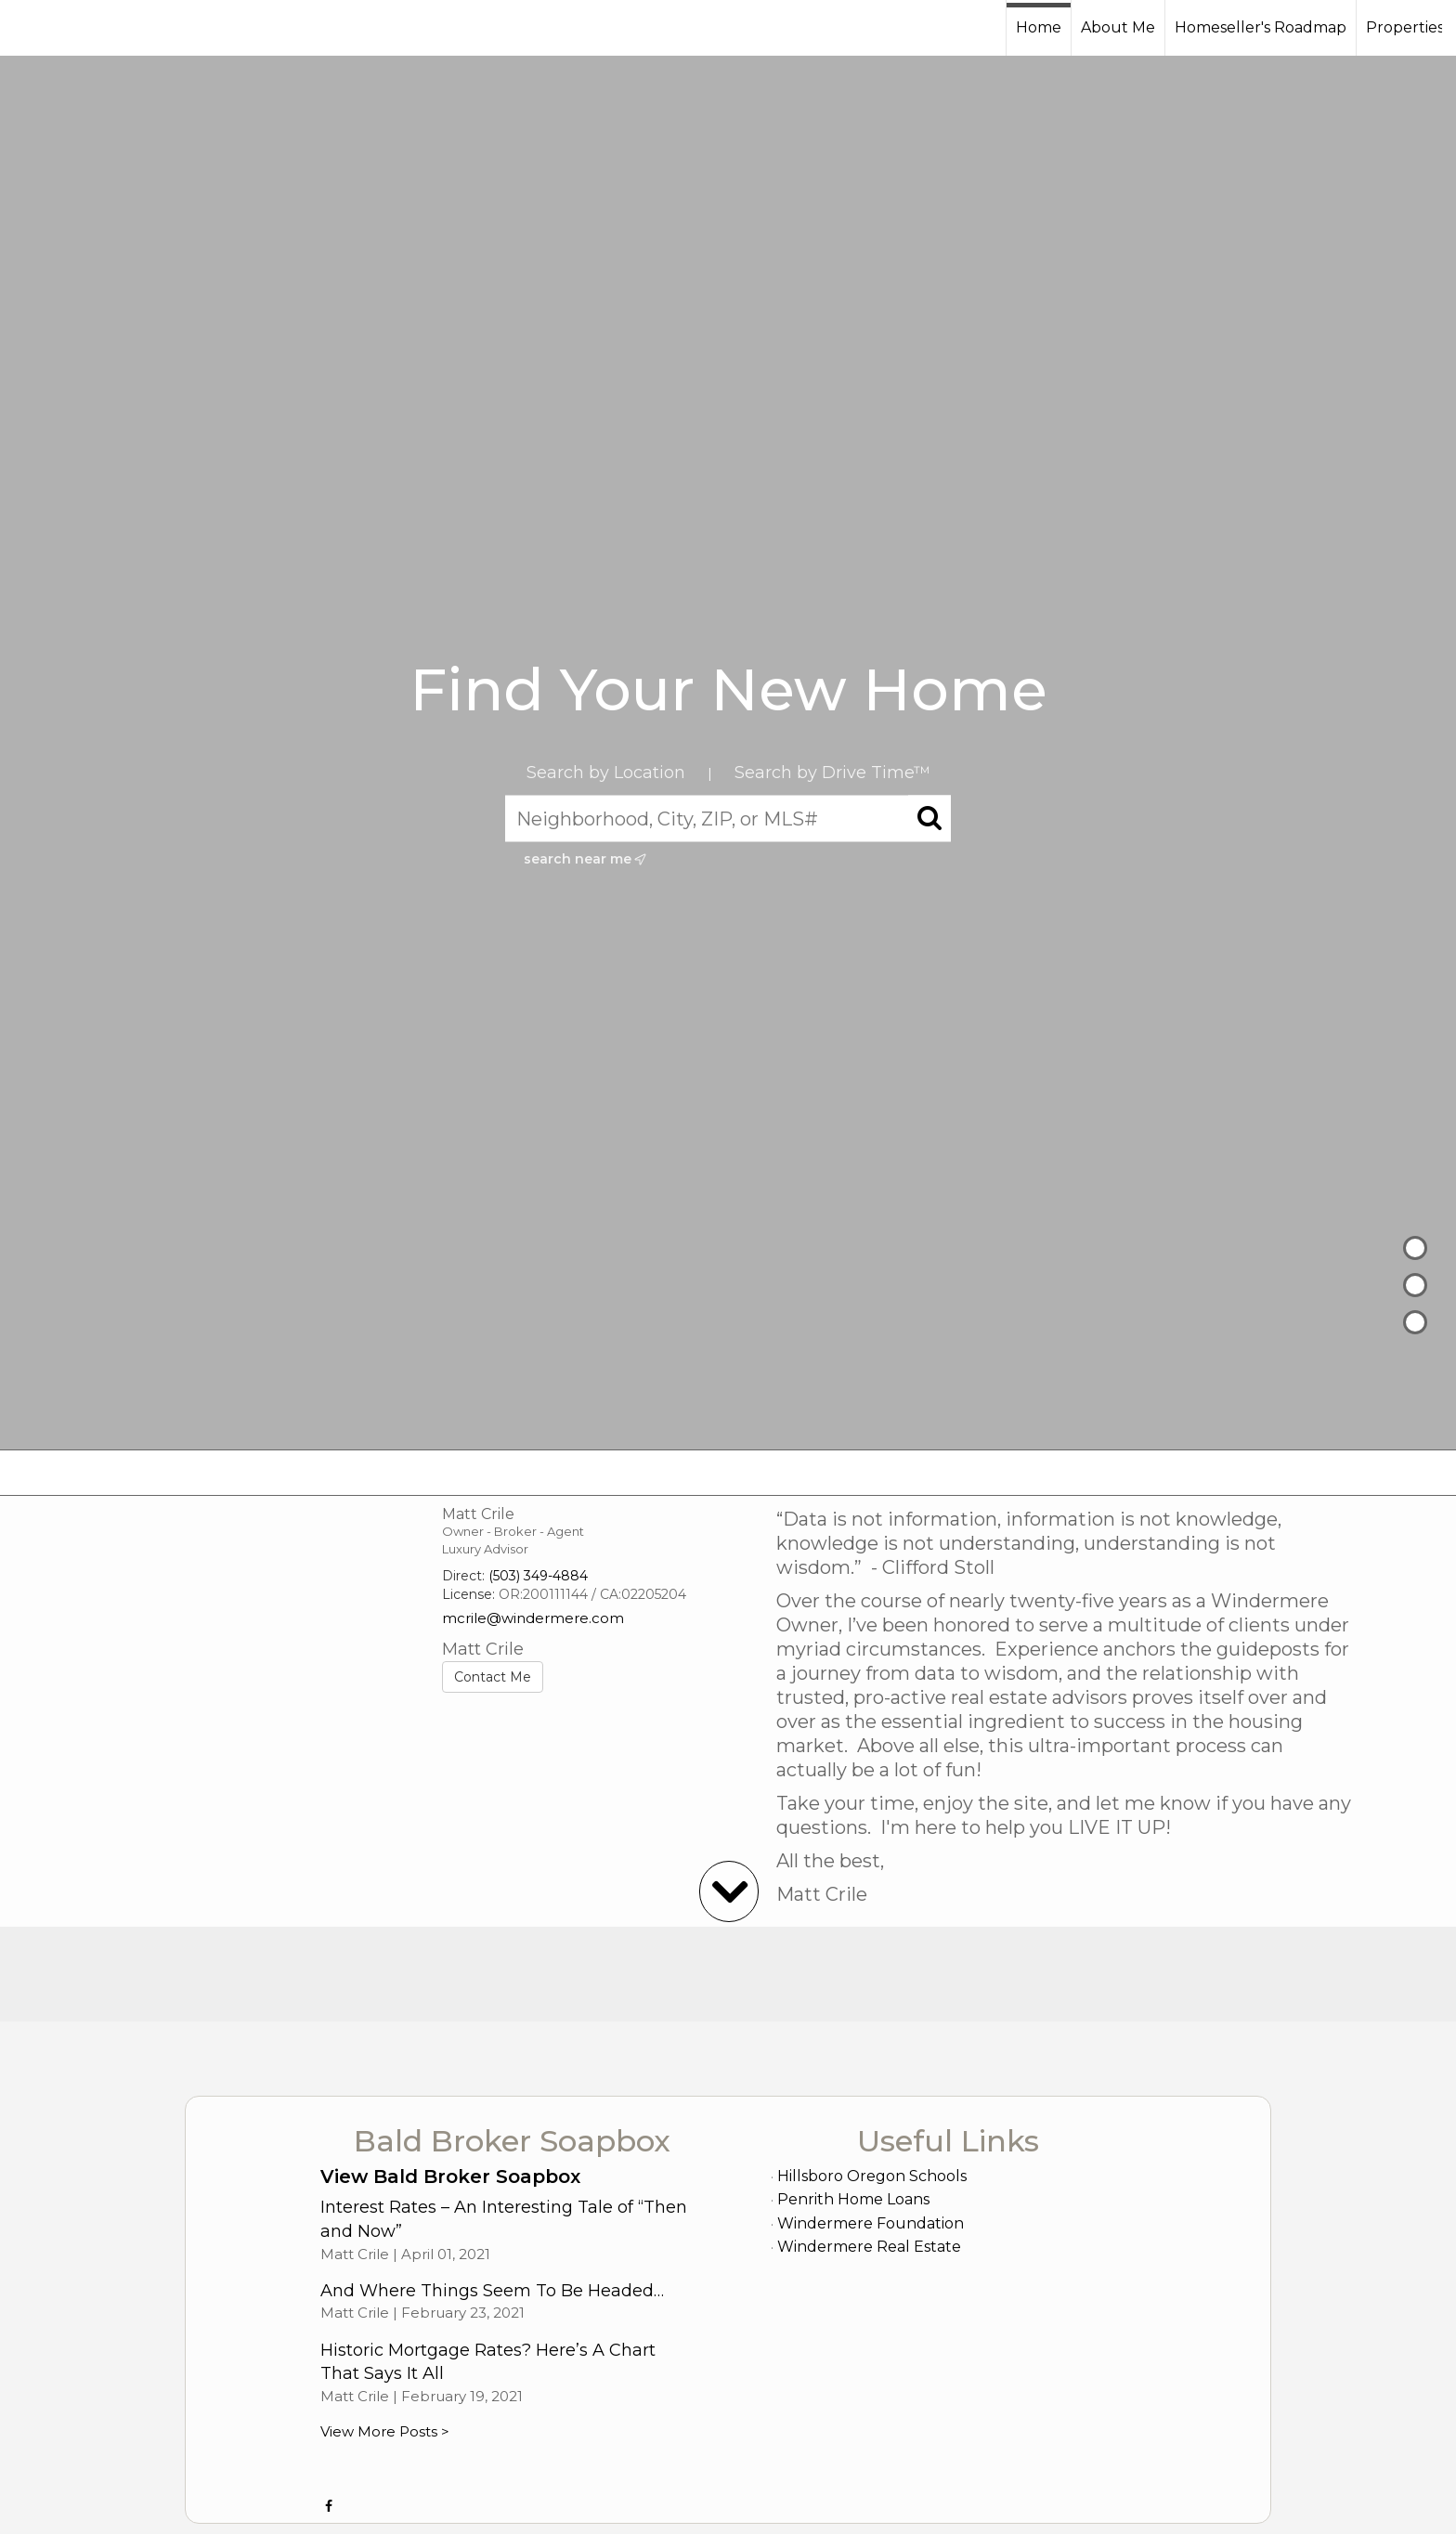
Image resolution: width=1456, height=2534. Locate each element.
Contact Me (492, 1677)
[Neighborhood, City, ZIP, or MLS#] (728, 819)
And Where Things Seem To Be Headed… (492, 2291)
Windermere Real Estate (869, 2246)
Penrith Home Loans (853, 2199)
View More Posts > (384, 2431)
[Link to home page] (84, 28)
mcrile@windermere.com (533, 1618)
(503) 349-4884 (538, 1575)
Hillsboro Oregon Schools (872, 2176)
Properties (1405, 27)
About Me (1118, 27)
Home (1038, 27)
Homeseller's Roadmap (1260, 27)
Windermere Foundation (870, 2223)
